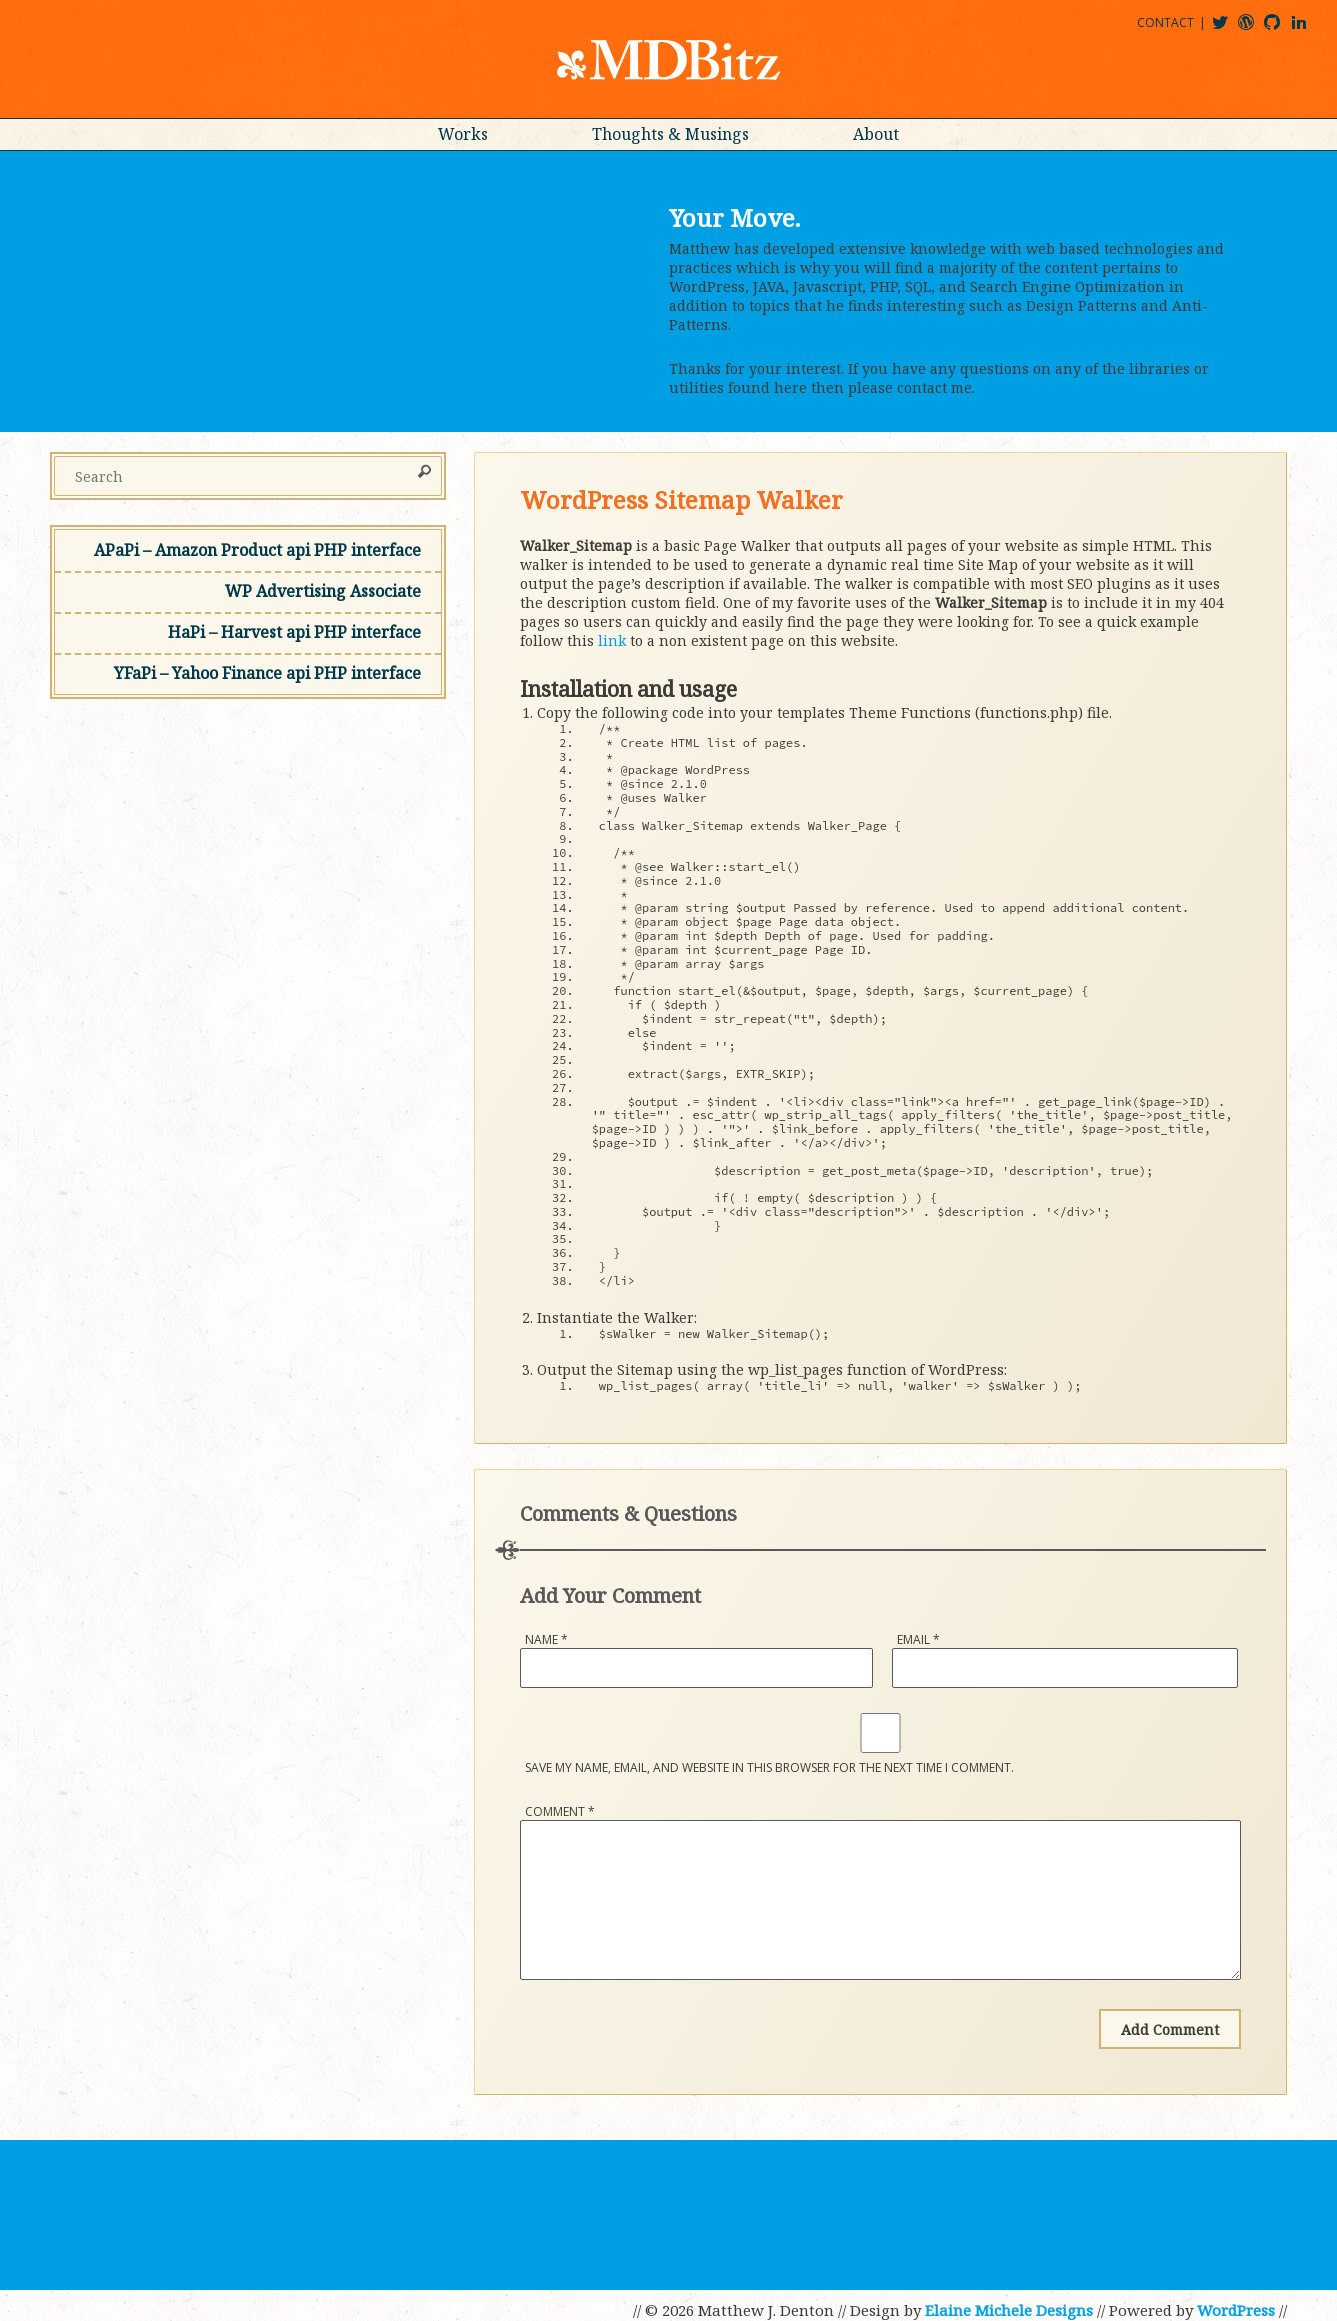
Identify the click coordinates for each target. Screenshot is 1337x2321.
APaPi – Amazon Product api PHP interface (257, 550)
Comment (560, 1811)
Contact (1165, 22)
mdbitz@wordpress (1254, 29)
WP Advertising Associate (323, 591)
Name (546, 1639)
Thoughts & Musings (670, 134)
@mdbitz (1228, 29)
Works (463, 134)
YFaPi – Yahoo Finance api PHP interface (267, 673)
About (876, 134)
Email (918, 1639)
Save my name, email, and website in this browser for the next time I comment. (769, 1767)
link (612, 640)
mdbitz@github (1281, 29)
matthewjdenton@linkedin (1308, 29)
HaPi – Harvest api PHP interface (294, 632)
